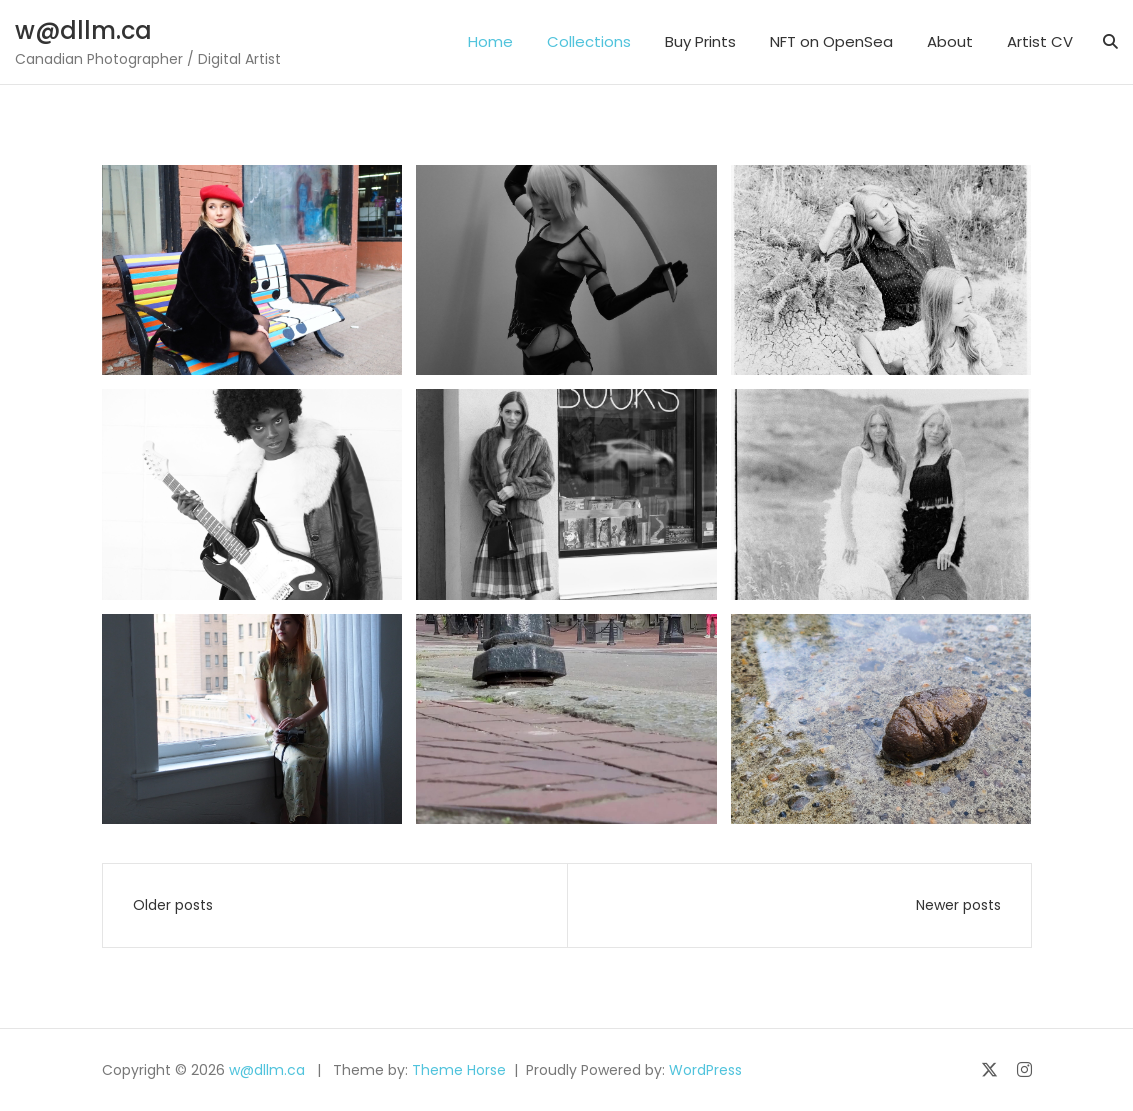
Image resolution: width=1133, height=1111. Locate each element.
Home (490, 41)
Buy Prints (700, 41)
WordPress (705, 1070)
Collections (589, 41)
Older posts (173, 905)
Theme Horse (459, 1070)
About (950, 41)
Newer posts (958, 905)
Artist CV (1040, 41)
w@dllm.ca (83, 30)
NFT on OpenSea (831, 41)
